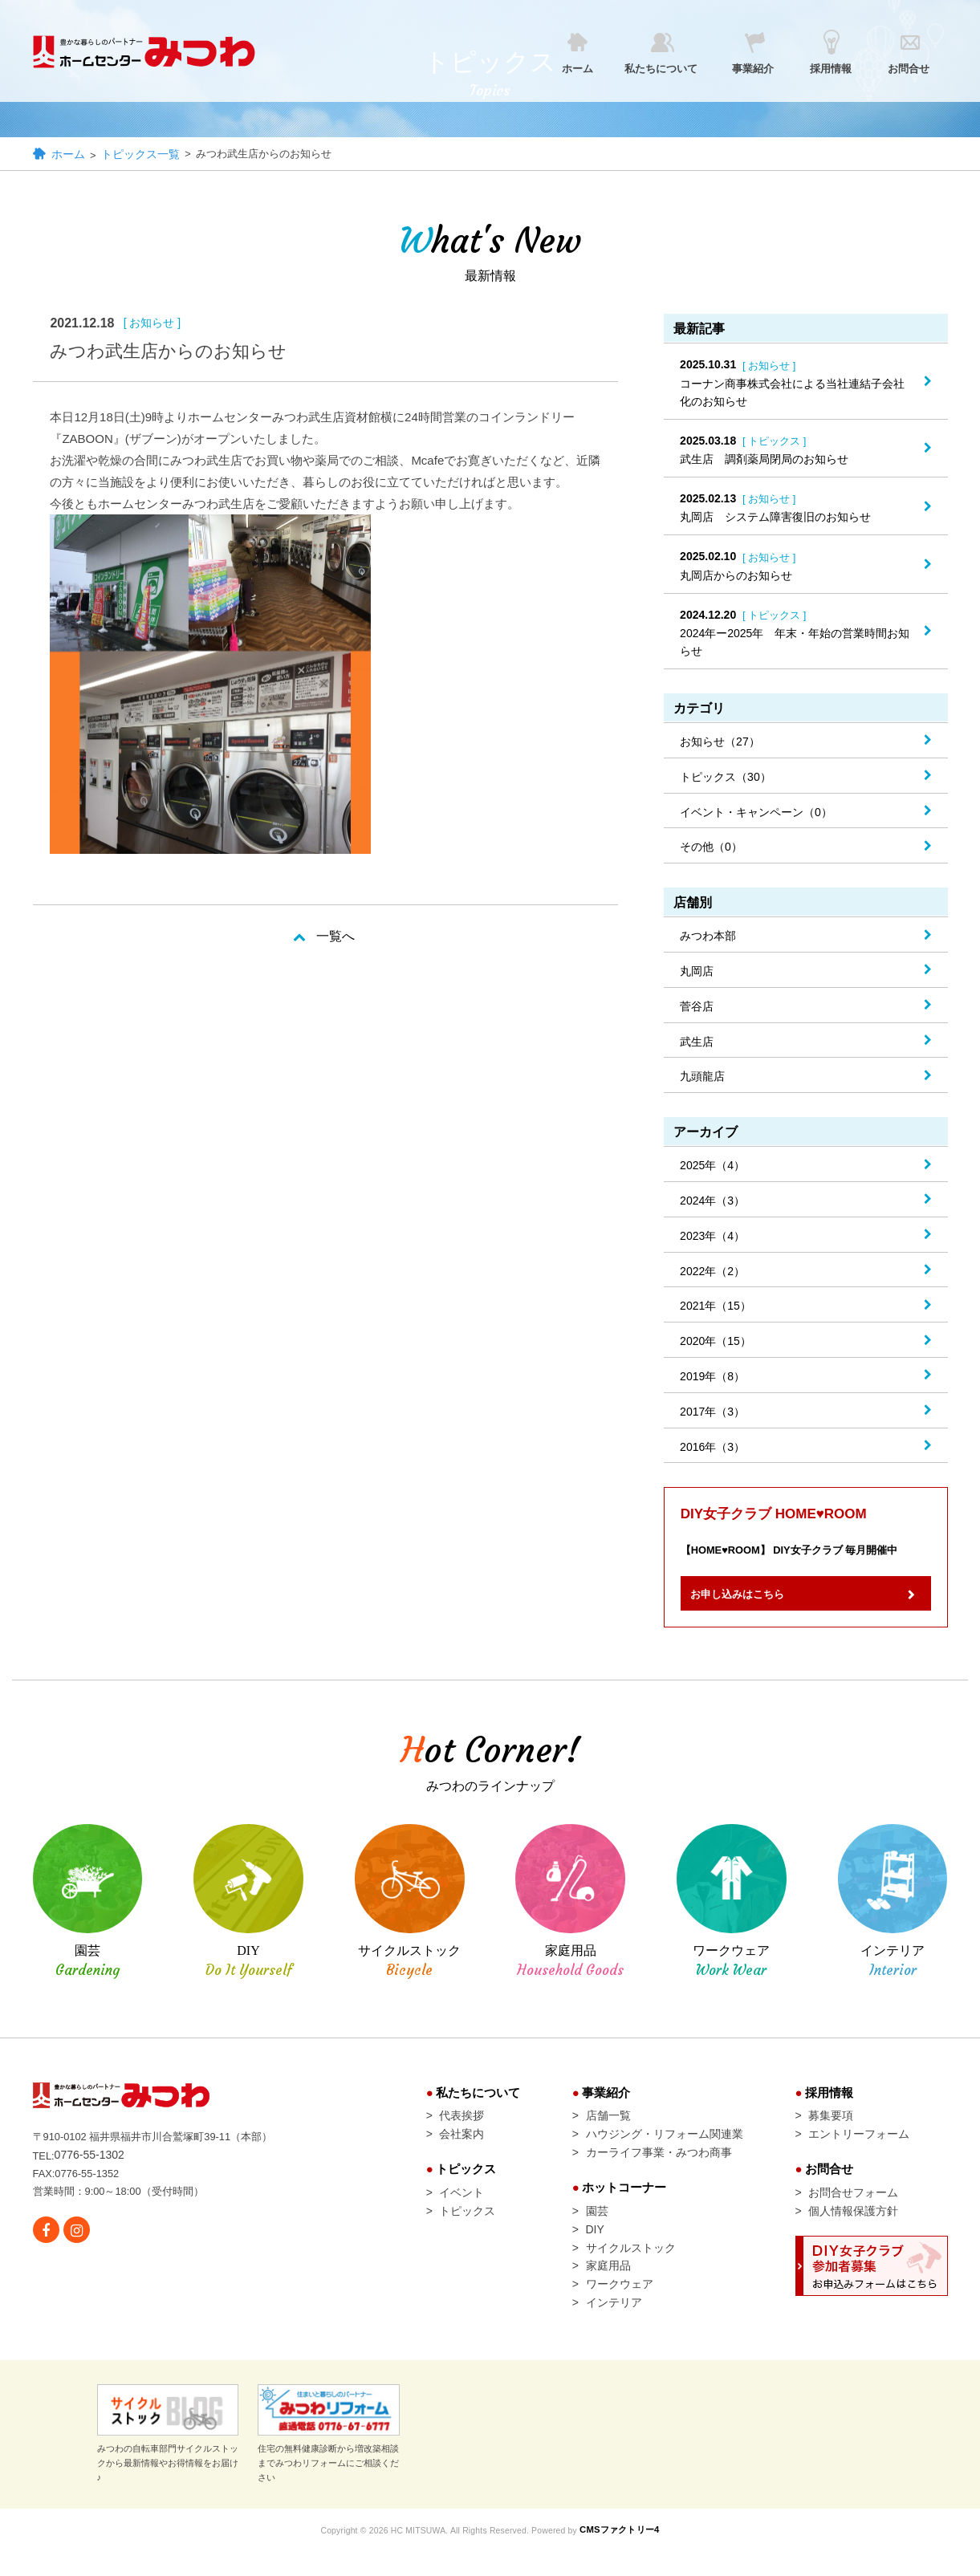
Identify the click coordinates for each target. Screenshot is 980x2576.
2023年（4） (712, 1237)
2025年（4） (712, 1166)
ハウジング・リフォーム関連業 (664, 2147)
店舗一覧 (608, 2127)
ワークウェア (619, 2308)
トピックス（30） (725, 778)
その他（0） (711, 848)
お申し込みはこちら (751, 1603)
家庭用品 (608, 2288)
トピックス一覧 (142, 155)
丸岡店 (697, 972)
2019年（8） (712, 1377)
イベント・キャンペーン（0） (756, 813)
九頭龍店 (702, 1077)
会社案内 (461, 2147)
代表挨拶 (461, 2127)
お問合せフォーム (853, 2208)
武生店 (697, 1043)
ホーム (68, 155)
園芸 (597, 2228)
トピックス (467, 2228)
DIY (595, 2248)
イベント (461, 2208)
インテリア (614, 2328)
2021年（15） (715, 1307)
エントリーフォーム (858, 2147)
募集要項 (830, 2127)
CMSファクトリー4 (630, 2556)
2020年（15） (715, 1342)
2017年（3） (712, 1413)
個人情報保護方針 (853, 2228)
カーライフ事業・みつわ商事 (659, 2166)
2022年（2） (712, 1272)
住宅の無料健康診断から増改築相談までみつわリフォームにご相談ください (328, 2460)
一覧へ (335, 938)
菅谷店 (697, 1008)
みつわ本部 (708, 937)
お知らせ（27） (720, 743)
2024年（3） (712, 1202)
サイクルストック (631, 2268)
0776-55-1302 (91, 2166)
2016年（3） (712, 1447)
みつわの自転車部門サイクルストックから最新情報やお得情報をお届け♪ (167, 2460)
